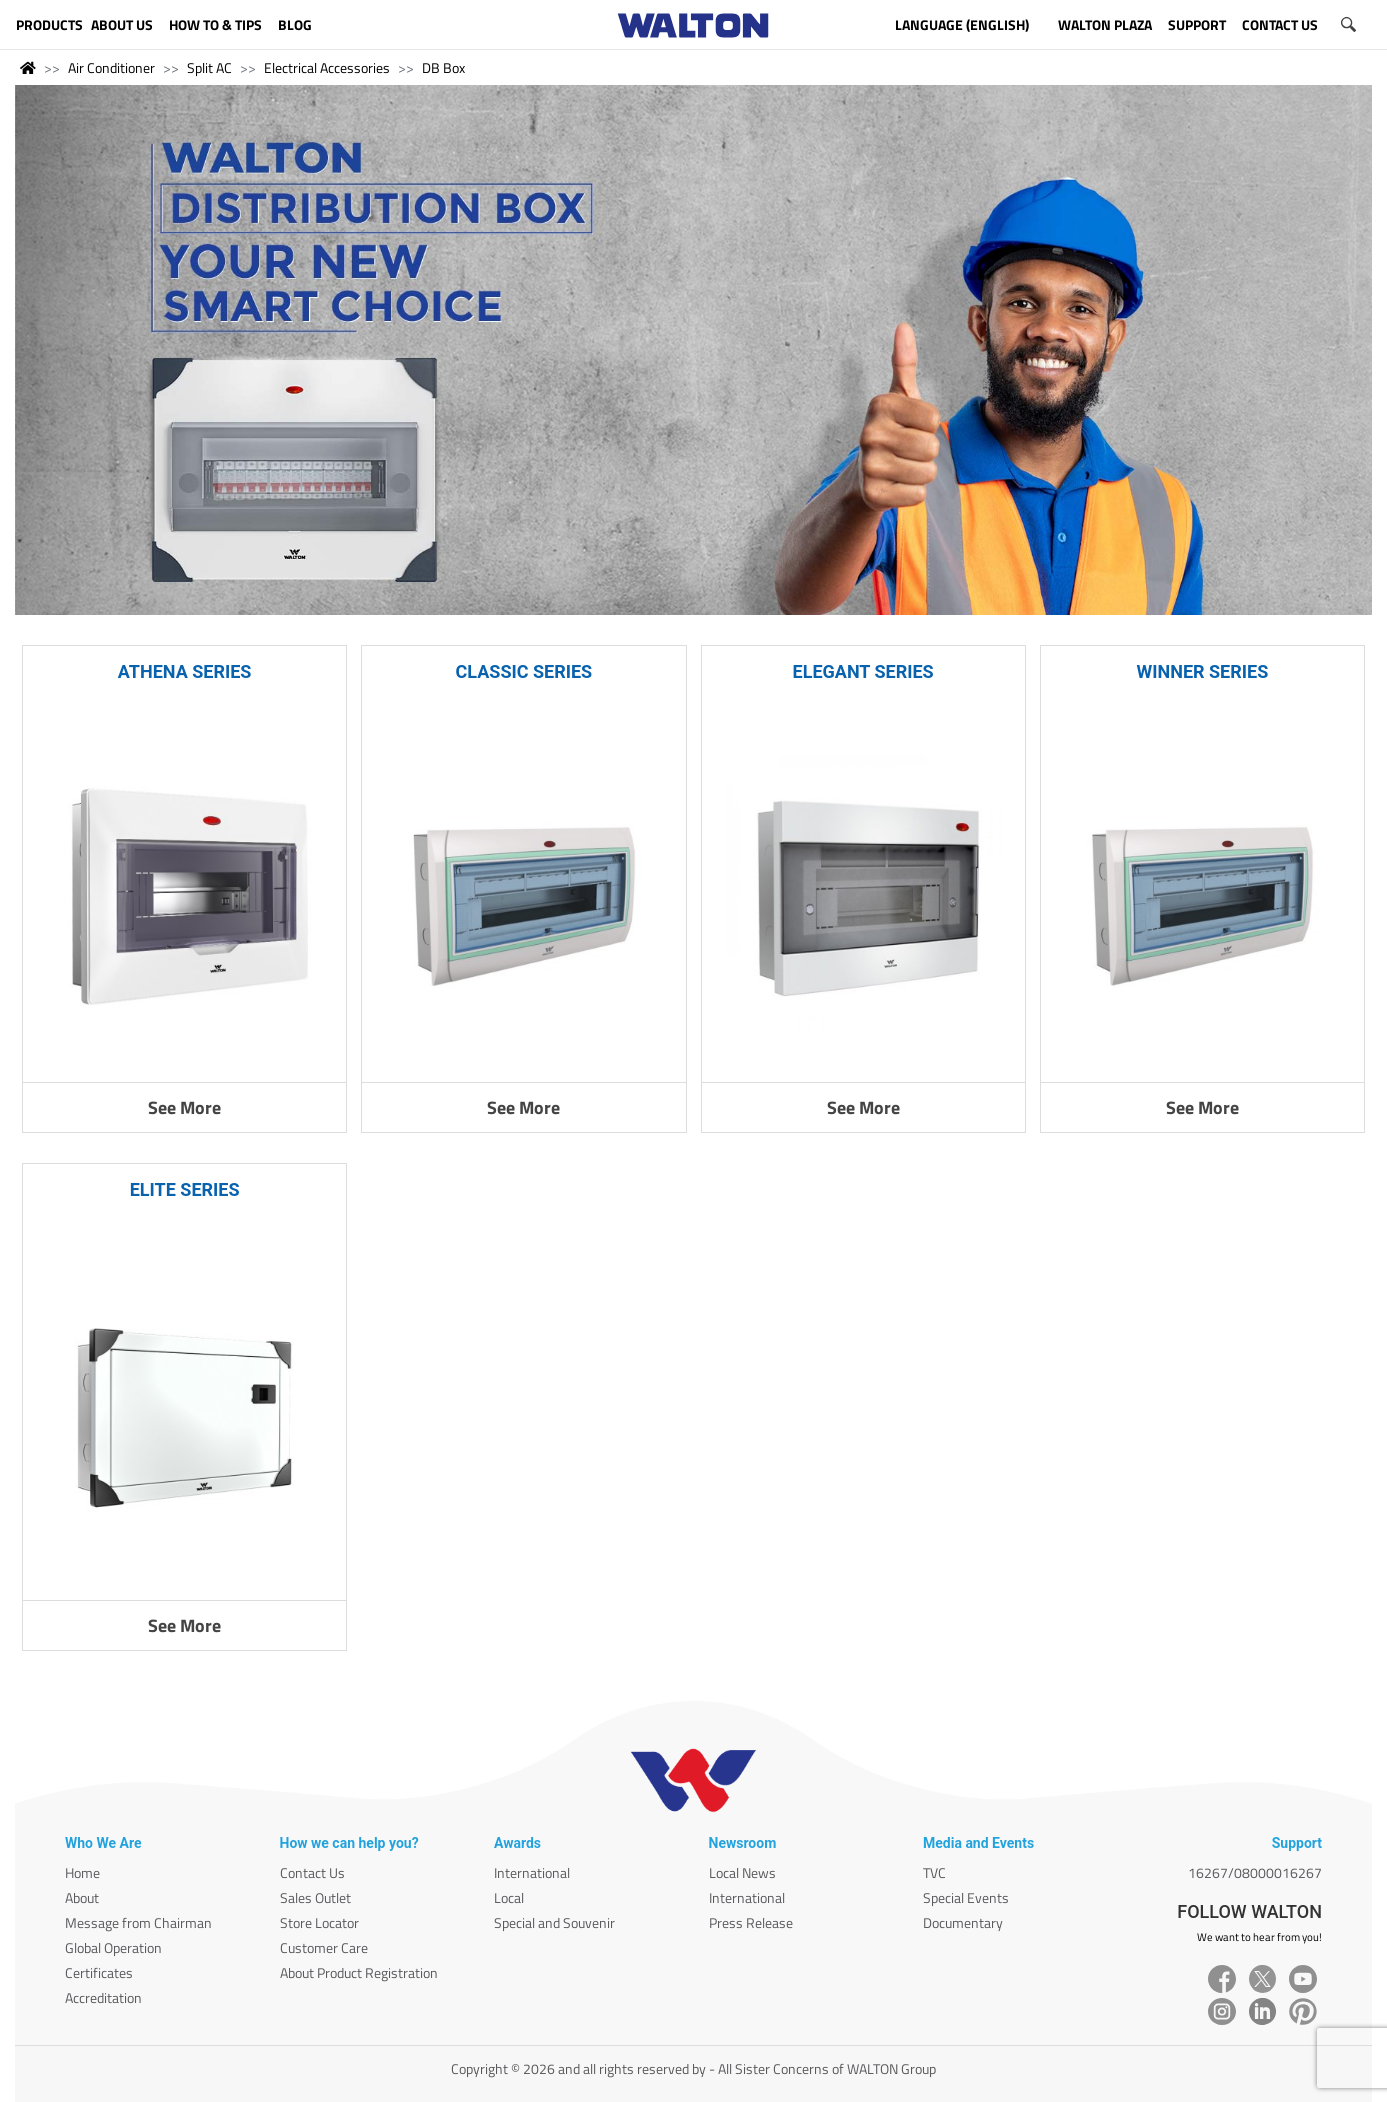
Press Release (751, 1922)
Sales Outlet (315, 1897)
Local (509, 1897)
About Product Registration (359, 1972)
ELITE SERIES (185, 1189)
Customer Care (324, 1947)
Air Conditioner (111, 67)
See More (184, 1107)
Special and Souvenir (554, 1922)
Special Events (966, 1897)
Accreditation (103, 1997)
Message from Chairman (138, 1922)
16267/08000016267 (1255, 1872)
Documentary (963, 1922)
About (82, 1897)
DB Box (443, 67)
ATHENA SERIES (185, 671)
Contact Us (312, 1872)
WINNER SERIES (1202, 671)
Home (82, 1872)
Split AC (209, 67)
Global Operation (113, 1947)
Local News (742, 1872)
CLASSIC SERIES (524, 671)
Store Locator (319, 1922)
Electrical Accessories (327, 67)
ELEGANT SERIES (863, 671)
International (532, 1872)
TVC (934, 1872)
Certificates (99, 1972)
